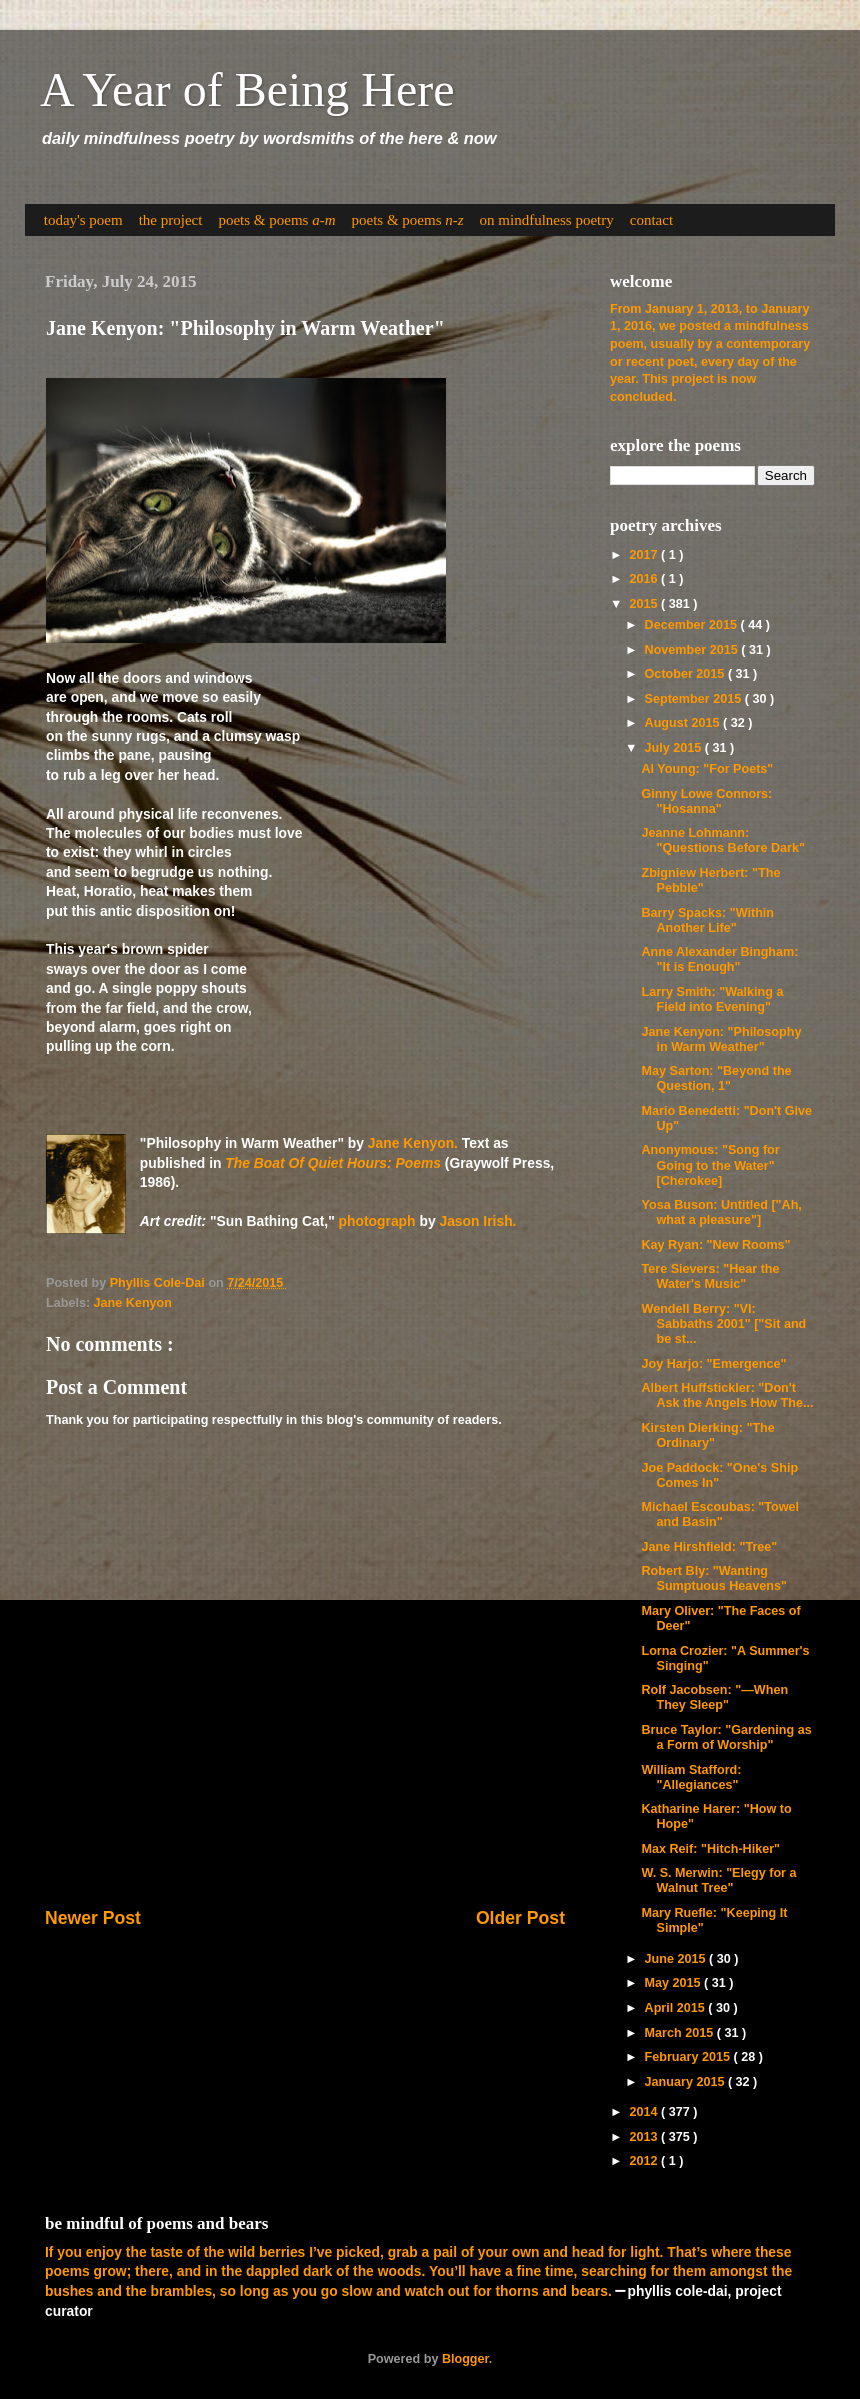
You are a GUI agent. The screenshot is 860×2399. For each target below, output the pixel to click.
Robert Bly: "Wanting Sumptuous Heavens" (714, 1578)
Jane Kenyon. (413, 1143)
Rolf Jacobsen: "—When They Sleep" (714, 1697)
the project (171, 220)
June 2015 (677, 1959)
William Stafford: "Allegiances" (691, 1777)
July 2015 (675, 748)
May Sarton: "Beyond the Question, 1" (716, 1078)
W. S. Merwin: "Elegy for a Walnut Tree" (718, 1880)
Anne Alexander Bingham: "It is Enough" (719, 959)
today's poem (83, 220)
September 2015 (695, 699)
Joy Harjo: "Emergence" (713, 1364)
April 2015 (677, 2008)
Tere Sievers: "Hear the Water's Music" (710, 1276)
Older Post (520, 1918)
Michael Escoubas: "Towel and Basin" (720, 1514)
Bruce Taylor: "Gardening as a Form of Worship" (726, 1737)
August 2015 (684, 723)
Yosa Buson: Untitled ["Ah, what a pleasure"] (721, 1212)
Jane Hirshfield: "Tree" (709, 1547)
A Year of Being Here (247, 89)
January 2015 (686, 2082)
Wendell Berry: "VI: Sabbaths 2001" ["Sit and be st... (723, 1324)
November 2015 (693, 650)
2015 (645, 604)
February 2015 (689, 2057)
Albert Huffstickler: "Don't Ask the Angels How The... (727, 1395)
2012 (645, 2161)
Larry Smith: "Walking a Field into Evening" (712, 999)
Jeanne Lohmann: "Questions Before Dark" (722, 840)
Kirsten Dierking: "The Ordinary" (707, 1435)
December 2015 (693, 625)
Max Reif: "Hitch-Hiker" (710, 1849)
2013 (645, 2137)
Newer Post (93, 1918)
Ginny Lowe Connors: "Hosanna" (706, 801)
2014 (645, 2112)
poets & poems (276, 220)
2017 (645, 555)
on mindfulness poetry (547, 220)
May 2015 (675, 1983)
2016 (645, 579)
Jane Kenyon (133, 1303)
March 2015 (681, 2033)
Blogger (465, 2359)
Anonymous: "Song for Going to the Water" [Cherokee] (710, 1165)
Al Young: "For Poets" (707, 769)
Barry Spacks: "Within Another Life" (707, 920)
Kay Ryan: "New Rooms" (715, 1245)
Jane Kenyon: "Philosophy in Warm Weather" (721, 1039)
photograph (377, 1221)
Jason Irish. (477, 1221)
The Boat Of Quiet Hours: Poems (333, 1163)
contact (651, 220)
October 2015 (686, 674)
